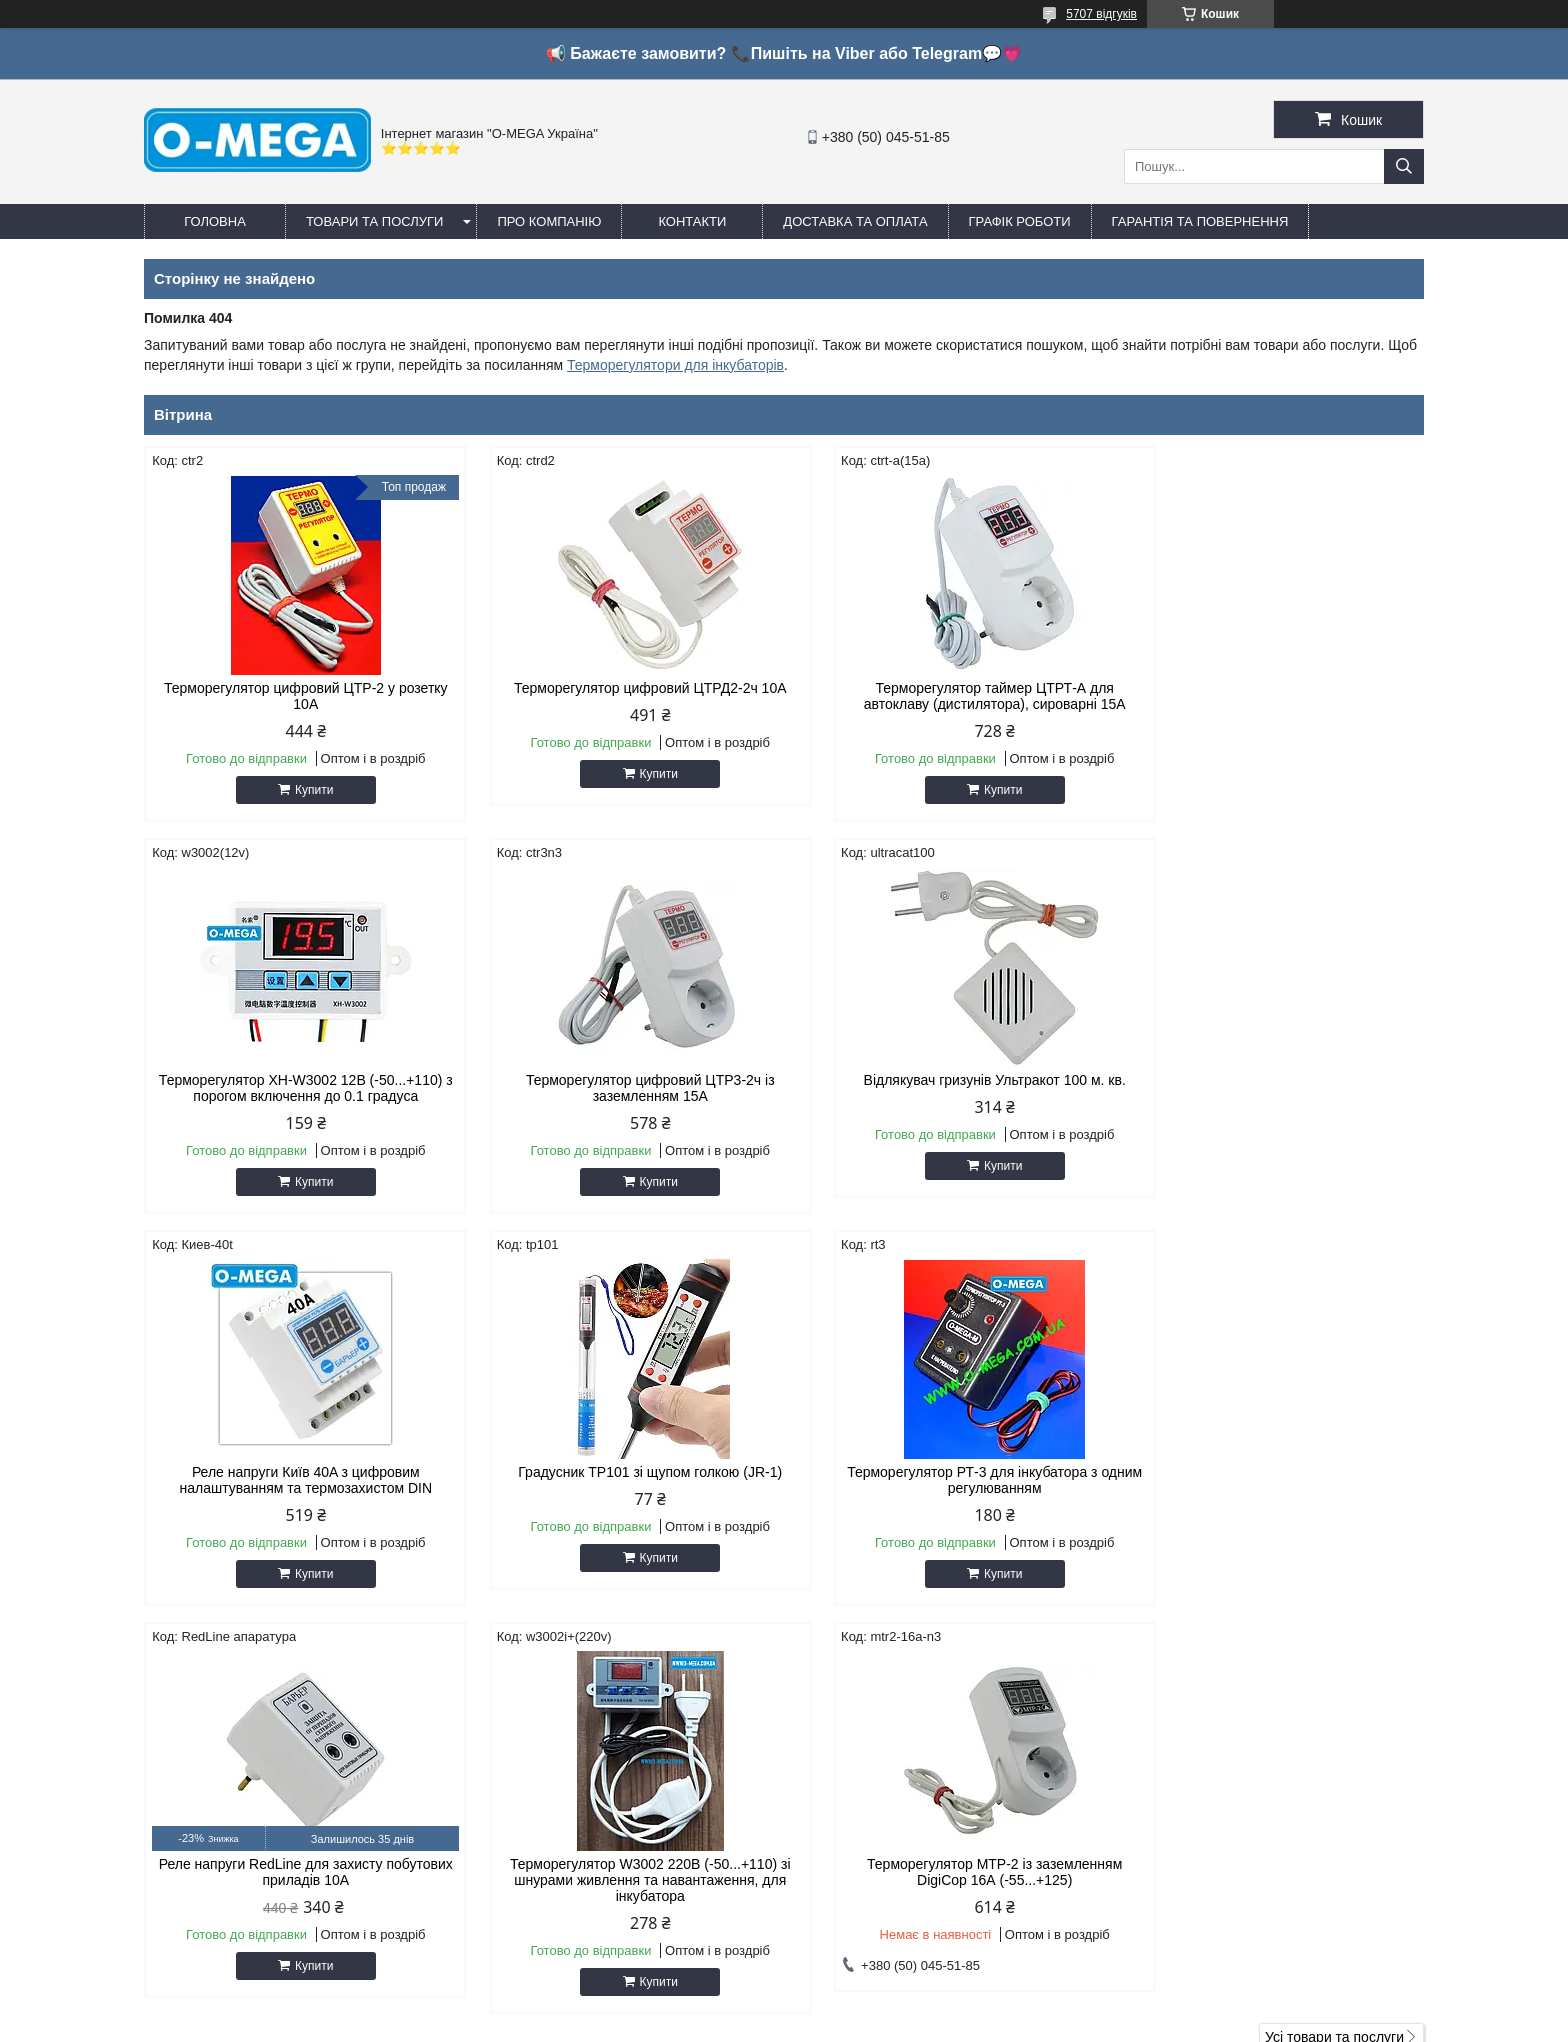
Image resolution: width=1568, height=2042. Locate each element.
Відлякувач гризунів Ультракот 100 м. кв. (621, 1080)
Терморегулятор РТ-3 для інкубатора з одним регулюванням (296, 1480)
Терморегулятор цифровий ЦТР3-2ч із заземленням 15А (296, 1088)
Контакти (692, 221)
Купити (304, 790)
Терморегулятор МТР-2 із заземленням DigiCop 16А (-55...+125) (1271, 1480)
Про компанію (549, 221)
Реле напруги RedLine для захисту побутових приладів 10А (621, 1480)
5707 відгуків (1101, 14)
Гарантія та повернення (1200, 221)
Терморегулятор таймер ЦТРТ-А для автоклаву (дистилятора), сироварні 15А (947, 696)
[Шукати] (1404, 166)
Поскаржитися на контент (867, 2023)
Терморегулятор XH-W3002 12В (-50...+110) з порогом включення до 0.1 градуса (1272, 696)
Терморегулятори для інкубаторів (675, 365)
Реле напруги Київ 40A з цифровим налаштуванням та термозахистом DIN (946, 1088)
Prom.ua (877, 2005)
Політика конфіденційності (1022, 2023)
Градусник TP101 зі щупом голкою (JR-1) (1272, 1080)
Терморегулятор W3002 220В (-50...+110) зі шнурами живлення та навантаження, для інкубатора (946, 1488)
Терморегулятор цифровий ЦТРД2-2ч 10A (621, 688)
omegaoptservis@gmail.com (903, 1821)
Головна (215, 221)
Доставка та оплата (855, 221)
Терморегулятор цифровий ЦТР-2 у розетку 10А (296, 696)
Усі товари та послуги (1334, 1645)
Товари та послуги (374, 221)
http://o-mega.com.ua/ (883, 1795)
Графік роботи (1020, 221)
